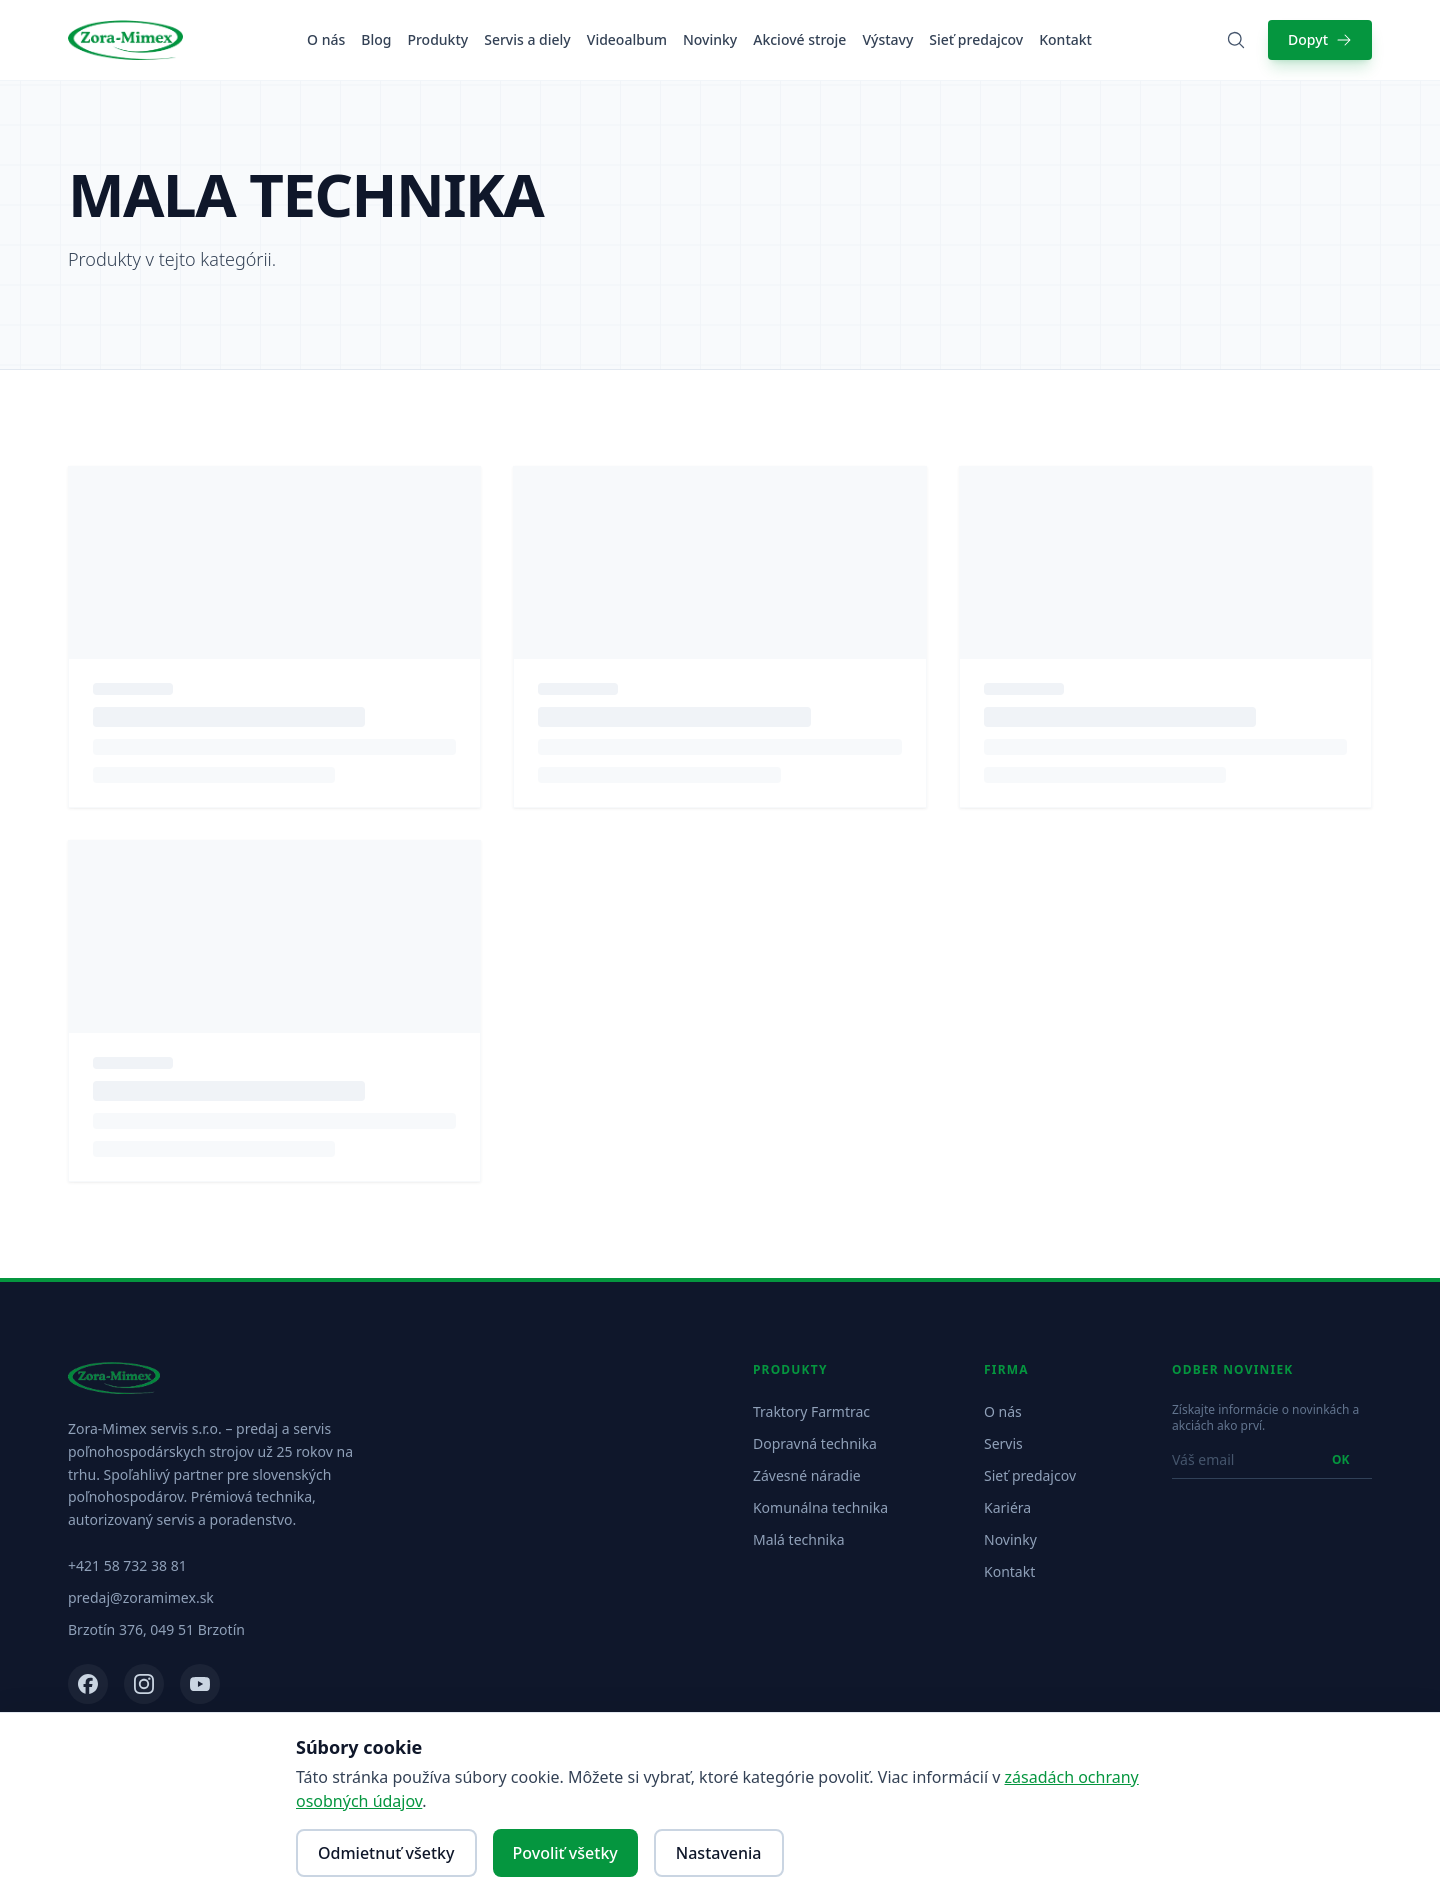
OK (1340, 1459)
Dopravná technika (815, 1443)
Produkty (437, 39)
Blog (376, 39)
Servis (1003, 1443)
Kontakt (1065, 39)
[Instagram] (144, 1684)
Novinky (710, 39)
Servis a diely (527, 39)
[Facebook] (88, 1684)
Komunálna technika (820, 1507)
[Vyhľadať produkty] (1236, 40)
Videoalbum (627, 39)
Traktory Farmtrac (811, 1411)
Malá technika (799, 1539)
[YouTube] (200, 1684)
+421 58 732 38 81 (127, 1565)
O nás (326, 39)
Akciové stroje (799, 39)
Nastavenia (719, 1853)
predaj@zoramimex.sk (141, 1597)
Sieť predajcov (976, 39)
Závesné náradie (807, 1475)
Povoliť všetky (565, 1853)
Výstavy (887, 39)
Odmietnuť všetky (386, 1853)
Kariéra (1007, 1507)
